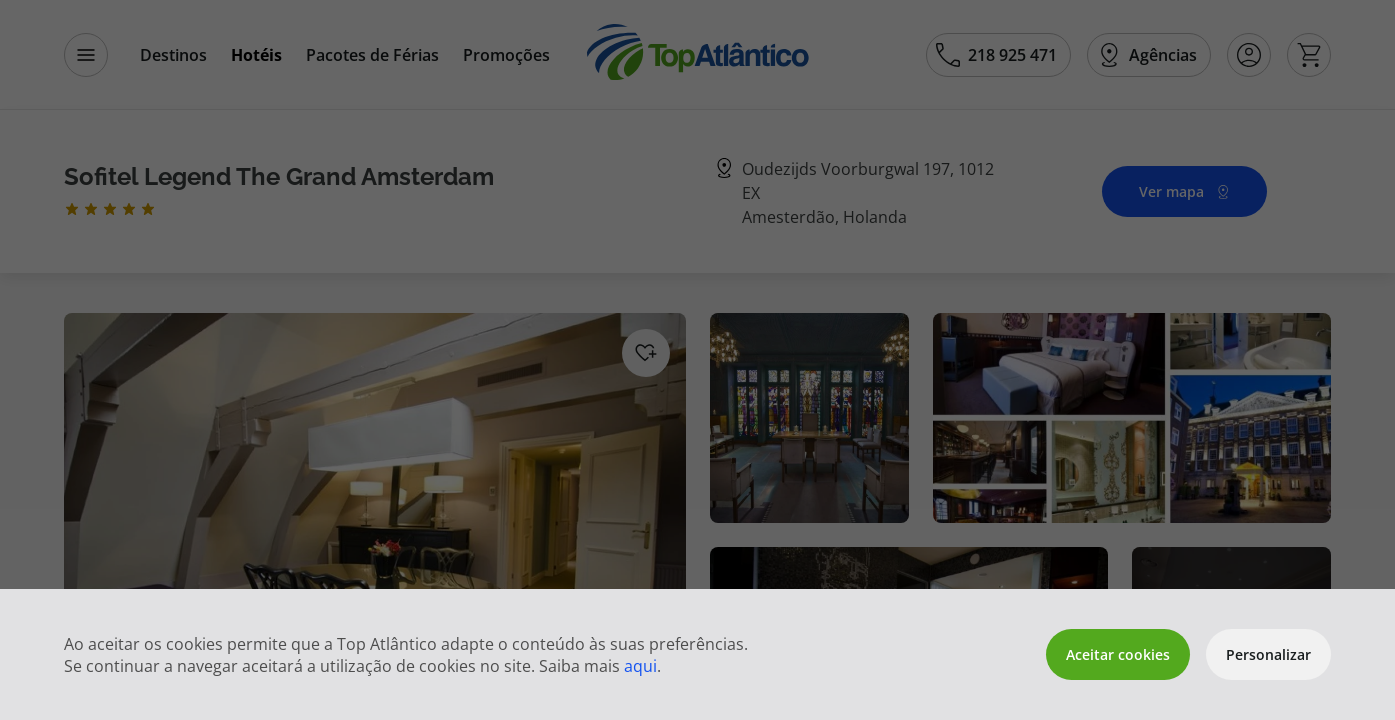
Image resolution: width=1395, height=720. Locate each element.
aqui (640, 666)
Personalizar (1268, 654)
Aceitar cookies (1118, 654)
